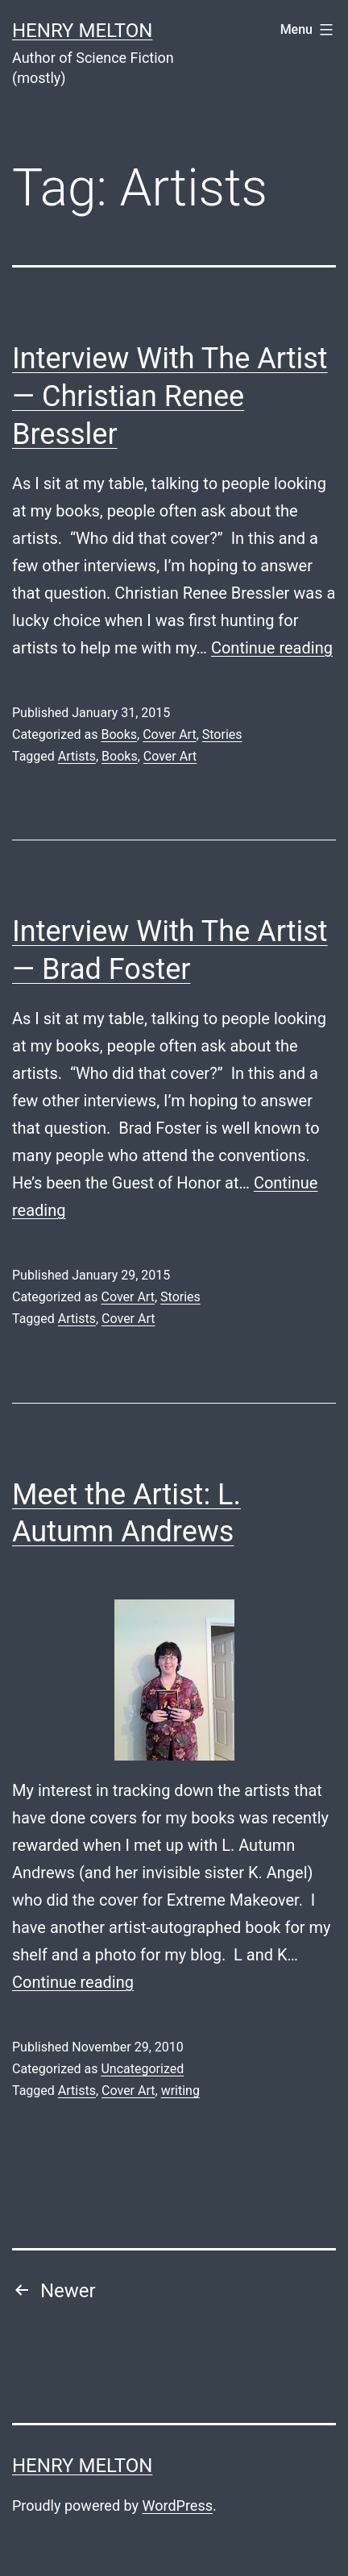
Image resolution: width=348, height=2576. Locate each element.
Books (119, 734)
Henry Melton (82, 30)
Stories (222, 734)
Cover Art (169, 734)
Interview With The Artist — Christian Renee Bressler (170, 396)
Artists (77, 756)
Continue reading (272, 647)
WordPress (178, 2505)
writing (180, 2090)
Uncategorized (142, 2068)
